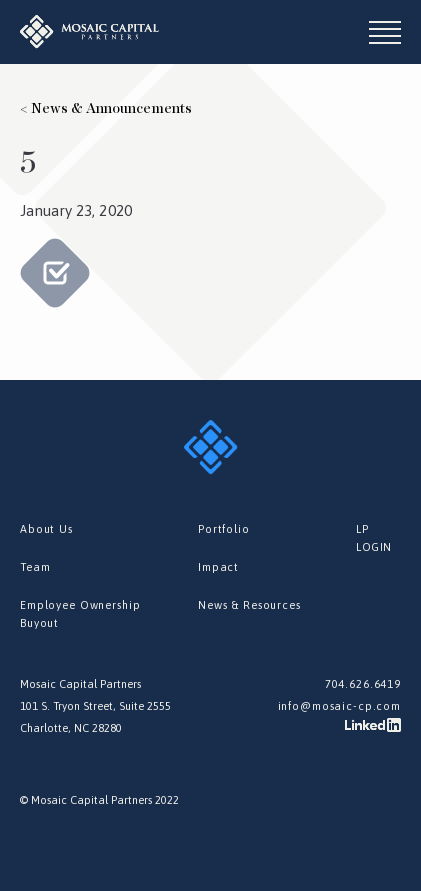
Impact (218, 567)
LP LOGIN (374, 538)
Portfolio (224, 529)
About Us (46, 529)
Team (35, 567)
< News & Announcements (106, 108)
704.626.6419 (363, 684)
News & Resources (249, 605)
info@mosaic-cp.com (339, 706)
